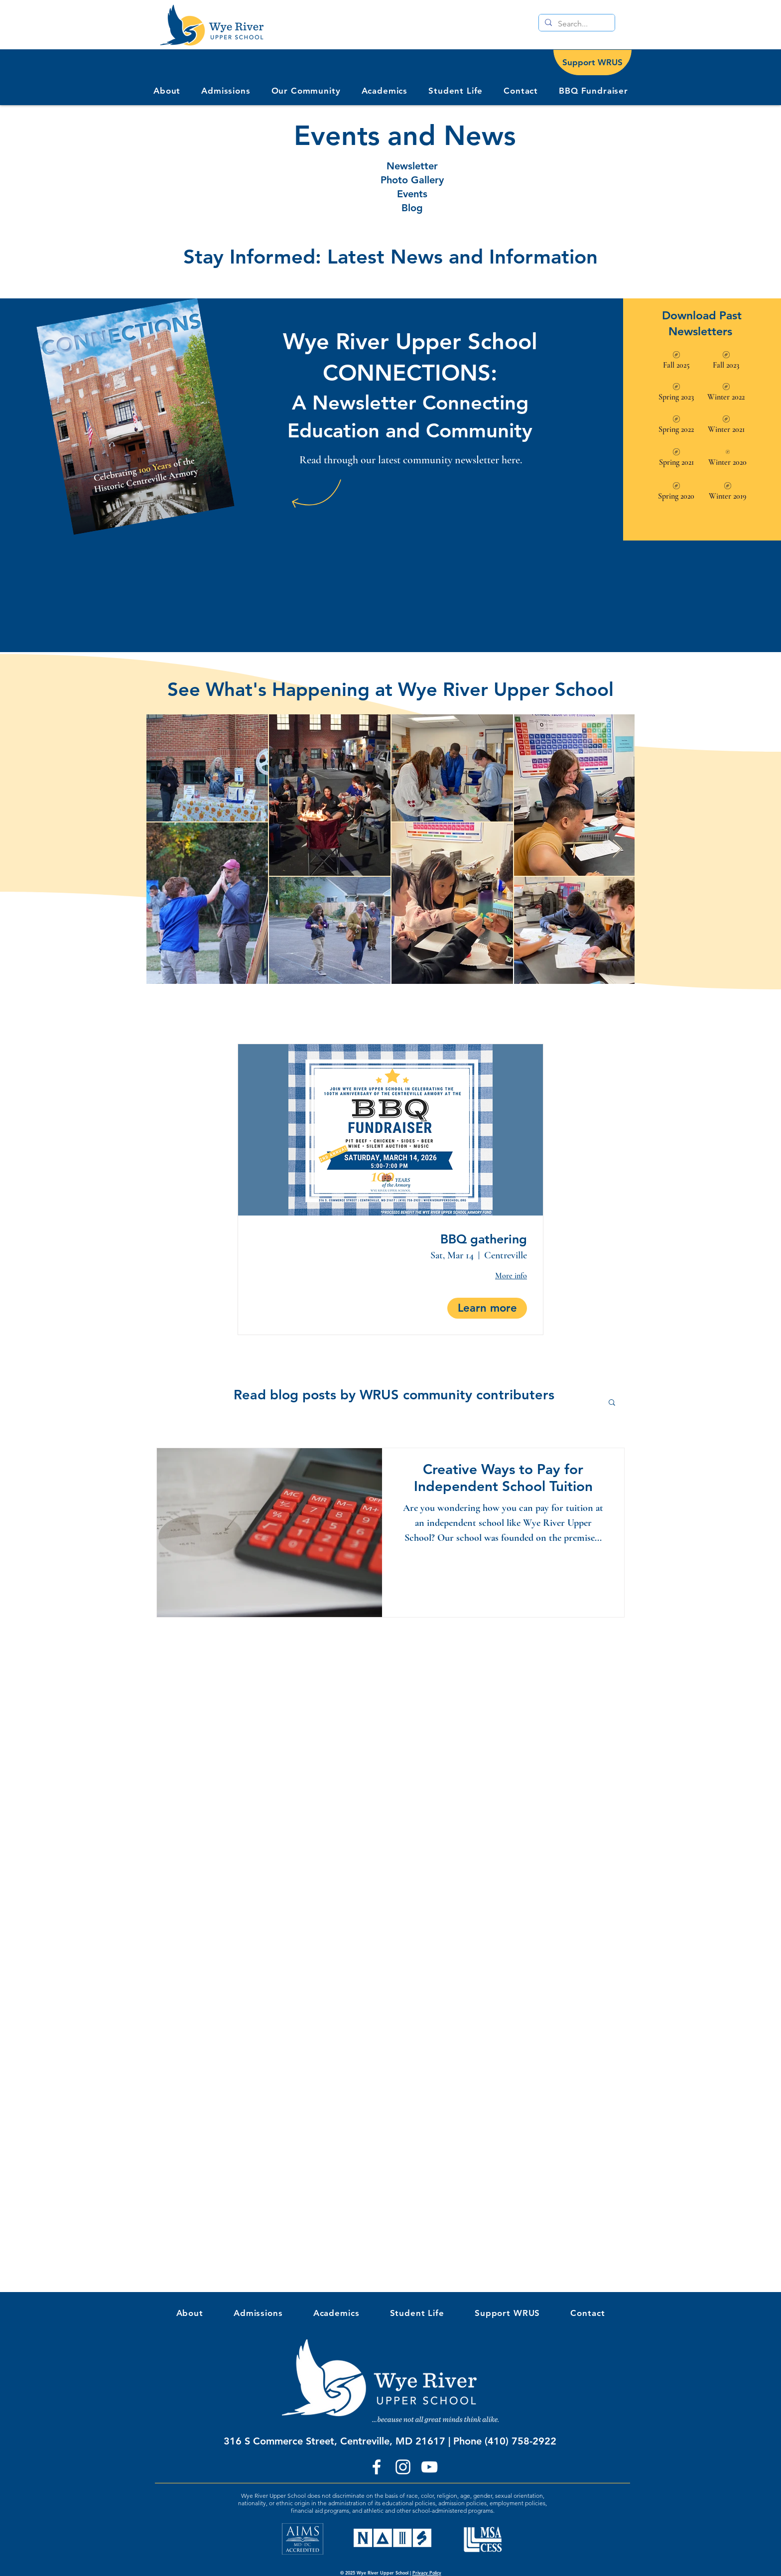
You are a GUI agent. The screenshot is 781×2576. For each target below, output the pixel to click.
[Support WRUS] (592, 62)
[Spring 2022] (676, 425)
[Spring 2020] (676, 492)
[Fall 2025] (676, 361)
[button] (306, 91)
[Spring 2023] (676, 393)
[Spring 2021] (676, 458)
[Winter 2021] (726, 425)
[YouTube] (429, 2467)
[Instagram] (403, 2467)
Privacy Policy (426, 2573)
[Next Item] (617, 849)
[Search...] (576, 23)
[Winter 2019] (728, 492)
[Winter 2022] (726, 393)
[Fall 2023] (726, 361)
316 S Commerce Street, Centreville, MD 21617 (334, 2441)
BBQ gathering (483, 1238)
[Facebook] (377, 2467)
